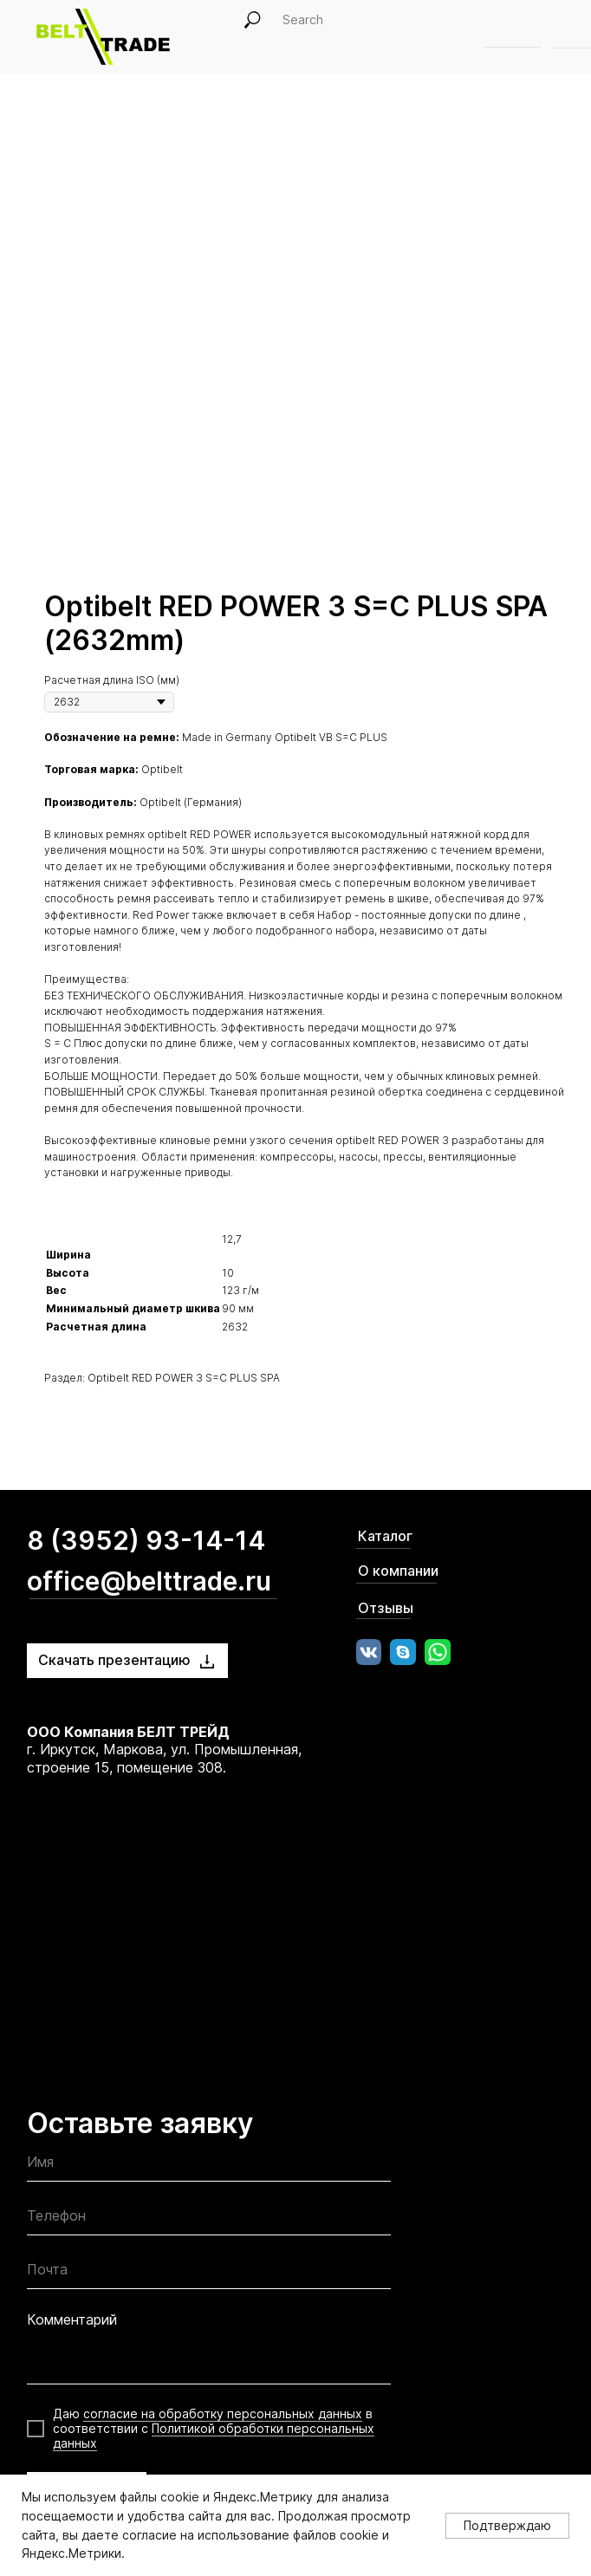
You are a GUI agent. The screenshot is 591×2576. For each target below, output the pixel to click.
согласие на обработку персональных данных (222, 2413)
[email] (209, 2273)
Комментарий (72, 2319)
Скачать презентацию (114, 1660)
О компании (398, 1570)
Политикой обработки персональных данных (213, 2435)
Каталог (385, 1536)
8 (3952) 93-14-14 (146, 1540)
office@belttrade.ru (149, 1581)
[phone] (209, 2219)
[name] (209, 2166)
